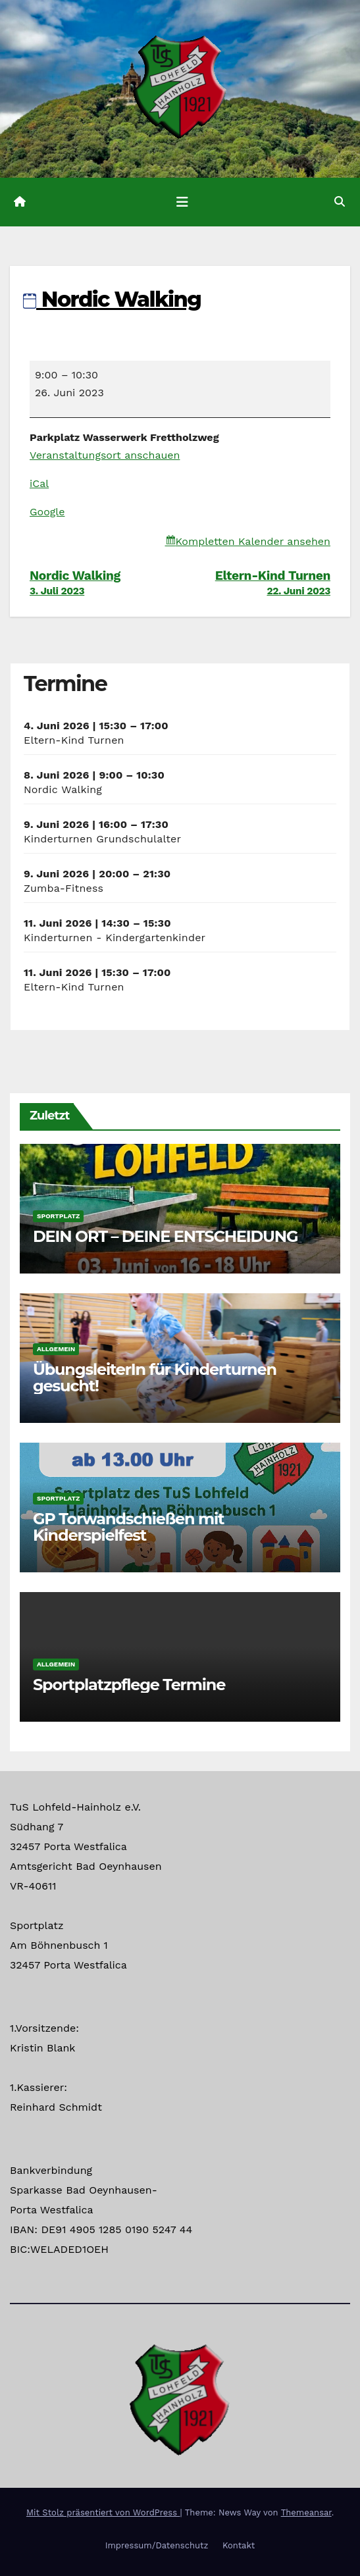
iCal (39, 483)
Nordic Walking (112, 299)
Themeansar (306, 2512)
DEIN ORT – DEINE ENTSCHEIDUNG (165, 1236)
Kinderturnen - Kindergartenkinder (114, 937)
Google (47, 511)
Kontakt (238, 2545)
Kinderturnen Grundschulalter (102, 839)
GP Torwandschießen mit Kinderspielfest (128, 1527)
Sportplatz (58, 1216)
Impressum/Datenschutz (157, 2545)
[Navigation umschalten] (182, 202)
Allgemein (56, 1348)
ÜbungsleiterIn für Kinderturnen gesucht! (154, 1377)
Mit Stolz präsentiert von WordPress (103, 2512)
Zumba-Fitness (63, 888)
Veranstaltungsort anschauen (105, 455)
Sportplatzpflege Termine (129, 1684)
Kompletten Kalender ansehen (253, 541)
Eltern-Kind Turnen (255, 582)
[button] (339, 201)
